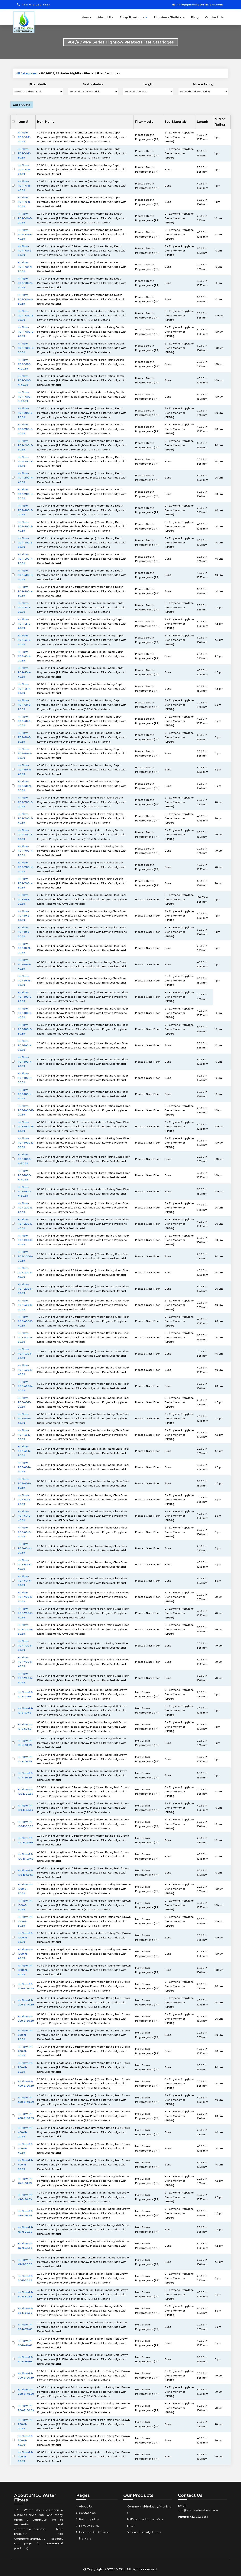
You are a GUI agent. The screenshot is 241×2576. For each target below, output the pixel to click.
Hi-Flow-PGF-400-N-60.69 (25, 1386)
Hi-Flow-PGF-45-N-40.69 (24, 1467)
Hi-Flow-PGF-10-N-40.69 (24, 964)
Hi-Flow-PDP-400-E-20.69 (25, 510)
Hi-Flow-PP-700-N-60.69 (25, 2456)
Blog (195, 17)
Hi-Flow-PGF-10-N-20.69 (24, 948)
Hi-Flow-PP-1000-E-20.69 (25, 1889)
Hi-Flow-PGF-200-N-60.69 (25, 1289)
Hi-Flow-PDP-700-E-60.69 (25, 834)
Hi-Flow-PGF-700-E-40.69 (25, 1613)
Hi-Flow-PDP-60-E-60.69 (24, 737)
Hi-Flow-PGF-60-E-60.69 (24, 1532)
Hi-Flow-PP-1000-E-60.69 (25, 1921)
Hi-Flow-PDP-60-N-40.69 (25, 770)
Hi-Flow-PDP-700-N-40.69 (26, 867)
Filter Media (38, 84)
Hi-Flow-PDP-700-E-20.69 (25, 802)
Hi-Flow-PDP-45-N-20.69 (24, 656)
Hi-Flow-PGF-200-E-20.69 (25, 1208)
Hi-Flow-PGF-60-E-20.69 (24, 1500)
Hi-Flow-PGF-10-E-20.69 (24, 899)
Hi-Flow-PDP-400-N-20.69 (26, 559)
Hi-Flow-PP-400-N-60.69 (25, 2165)
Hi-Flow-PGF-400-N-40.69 (25, 1370)
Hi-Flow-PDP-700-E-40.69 (25, 818)
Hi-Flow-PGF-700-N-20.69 (25, 1646)
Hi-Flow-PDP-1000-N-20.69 (24, 364)
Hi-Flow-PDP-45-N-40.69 (24, 672)
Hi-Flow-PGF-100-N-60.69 (25, 1078)
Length (148, 84)
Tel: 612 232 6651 (33, 4)
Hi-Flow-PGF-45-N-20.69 (24, 1451)
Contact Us (214, 17)
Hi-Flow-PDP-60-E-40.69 (24, 721)
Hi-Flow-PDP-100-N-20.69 (25, 267)
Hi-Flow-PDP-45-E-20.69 (24, 607)
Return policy (89, 2519)
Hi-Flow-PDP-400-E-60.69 (25, 543)
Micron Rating (203, 84)
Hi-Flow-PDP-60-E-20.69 (24, 705)
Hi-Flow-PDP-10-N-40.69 (24, 186)
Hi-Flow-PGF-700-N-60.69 (25, 1678)
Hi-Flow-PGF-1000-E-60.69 (26, 1143)
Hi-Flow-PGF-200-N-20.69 (25, 1256)
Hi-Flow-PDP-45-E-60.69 (24, 640)
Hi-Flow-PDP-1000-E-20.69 (26, 316)
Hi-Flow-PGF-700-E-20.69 (25, 1597)
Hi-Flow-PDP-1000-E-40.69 (26, 332)
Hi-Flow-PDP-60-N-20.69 (25, 753)
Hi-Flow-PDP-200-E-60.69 (25, 445)
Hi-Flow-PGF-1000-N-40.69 (24, 1175)
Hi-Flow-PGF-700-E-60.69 (25, 1629)
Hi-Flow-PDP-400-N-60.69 (26, 591)
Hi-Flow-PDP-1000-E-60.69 (26, 348)
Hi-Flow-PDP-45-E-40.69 (24, 624)
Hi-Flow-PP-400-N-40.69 (25, 2148)
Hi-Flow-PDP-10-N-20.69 (24, 169)
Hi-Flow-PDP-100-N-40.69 (25, 283)
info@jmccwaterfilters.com (197, 4)
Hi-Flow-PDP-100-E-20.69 (25, 218)
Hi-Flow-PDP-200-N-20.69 (26, 461)
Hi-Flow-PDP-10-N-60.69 (24, 202)
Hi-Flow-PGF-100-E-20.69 (25, 997)
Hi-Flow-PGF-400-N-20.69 (25, 1354)
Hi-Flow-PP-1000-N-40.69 (25, 1954)
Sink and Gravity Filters (144, 2532)
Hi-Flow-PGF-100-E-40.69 (25, 1013)
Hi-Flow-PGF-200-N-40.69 (25, 1272)
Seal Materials (93, 84)
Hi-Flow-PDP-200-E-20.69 (25, 413)
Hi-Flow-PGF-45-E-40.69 (24, 1418)
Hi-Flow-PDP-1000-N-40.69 (24, 380)
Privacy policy (89, 2525)
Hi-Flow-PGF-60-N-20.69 (25, 1548)
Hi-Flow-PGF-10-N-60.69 (24, 981)
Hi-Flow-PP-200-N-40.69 (25, 2051)
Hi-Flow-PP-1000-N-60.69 (25, 1970)
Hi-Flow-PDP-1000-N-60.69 (24, 397)
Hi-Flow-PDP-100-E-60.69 (25, 251)
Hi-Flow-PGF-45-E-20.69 (24, 1402)
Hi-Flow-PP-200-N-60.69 (25, 2067)
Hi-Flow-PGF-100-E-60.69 (25, 1029)
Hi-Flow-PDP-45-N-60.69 (24, 689)
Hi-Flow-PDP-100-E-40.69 (25, 234)
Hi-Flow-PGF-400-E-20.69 (25, 1305)
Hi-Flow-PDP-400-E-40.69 (25, 526)
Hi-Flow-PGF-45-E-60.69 (24, 1435)
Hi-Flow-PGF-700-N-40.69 (25, 1662)
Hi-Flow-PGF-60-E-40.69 (24, 1516)
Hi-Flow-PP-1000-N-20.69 (25, 1938)
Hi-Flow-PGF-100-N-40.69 (25, 1062)
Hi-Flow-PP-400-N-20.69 (25, 2132)
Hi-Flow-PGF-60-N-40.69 (25, 1564)
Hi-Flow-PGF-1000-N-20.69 (24, 1159)
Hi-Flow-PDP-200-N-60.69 (26, 494)
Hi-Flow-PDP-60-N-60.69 (25, 786)
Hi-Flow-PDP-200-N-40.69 (26, 478)
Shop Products (133, 17)
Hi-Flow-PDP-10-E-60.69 (24, 153)
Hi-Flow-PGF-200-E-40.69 (25, 1224)
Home (87, 17)
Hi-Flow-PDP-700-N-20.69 (26, 851)
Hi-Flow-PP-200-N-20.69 (25, 2035)
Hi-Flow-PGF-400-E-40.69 (25, 1321)
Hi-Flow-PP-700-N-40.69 (25, 2440)
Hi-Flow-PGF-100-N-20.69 (25, 1045)
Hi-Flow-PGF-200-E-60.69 (25, 1240)
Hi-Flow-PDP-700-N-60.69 (26, 883)
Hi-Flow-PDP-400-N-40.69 (26, 575)
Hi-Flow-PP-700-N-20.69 (25, 2424)
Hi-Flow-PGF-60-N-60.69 (25, 1581)
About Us (105, 17)
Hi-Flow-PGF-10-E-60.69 (24, 932)
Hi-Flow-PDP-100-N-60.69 (25, 299)
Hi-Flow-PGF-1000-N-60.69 (24, 1191)
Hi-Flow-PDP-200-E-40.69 (25, 429)
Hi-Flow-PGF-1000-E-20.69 (26, 1110)
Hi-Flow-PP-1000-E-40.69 (25, 1905)
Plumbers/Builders (169, 17)
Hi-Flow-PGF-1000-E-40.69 (26, 1126)
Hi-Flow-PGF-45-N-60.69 (24, 1483)
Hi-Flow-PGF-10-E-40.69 (24, 916)
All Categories (26, 73)
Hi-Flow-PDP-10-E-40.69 (24, 137)
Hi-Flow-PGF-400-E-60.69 (25, 1337)
